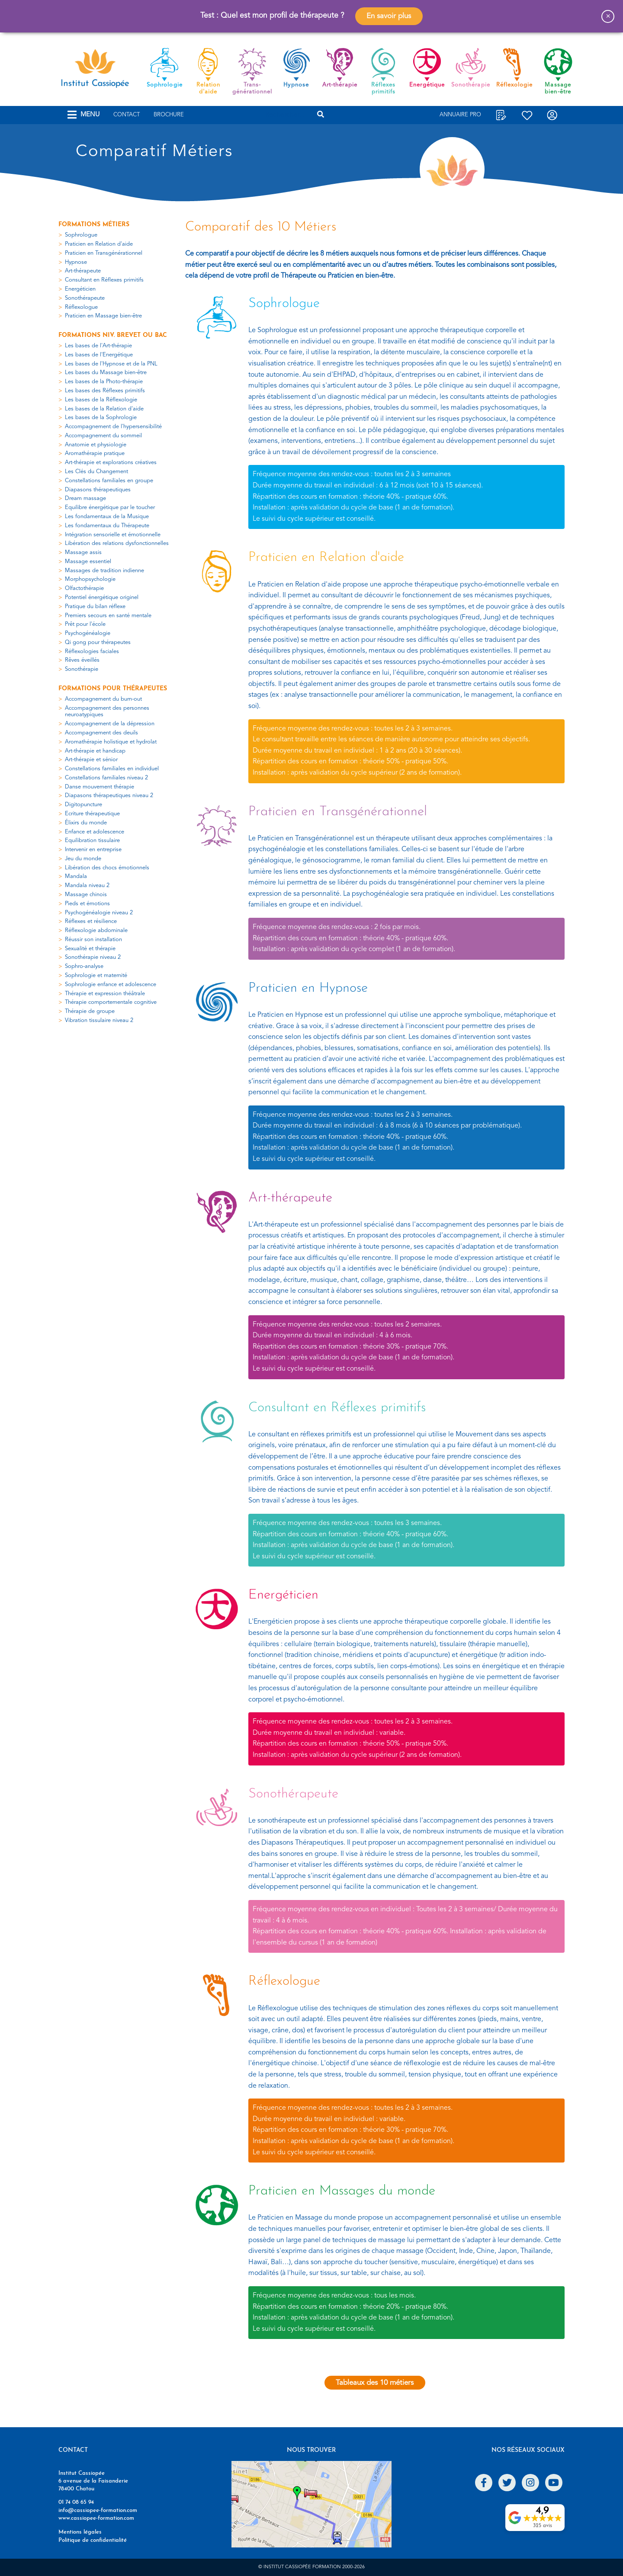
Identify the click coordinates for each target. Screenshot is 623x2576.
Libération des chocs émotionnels (107, 868)
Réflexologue (81, 307)
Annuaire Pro (460, 115)
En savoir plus (388, 16)
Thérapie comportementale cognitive (111, 1002)
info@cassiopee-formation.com (97, 2510)
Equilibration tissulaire (92, 840)
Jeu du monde (83, 859)
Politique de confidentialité (92, 2540)
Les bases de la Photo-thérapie (104, 381)
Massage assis (83, 552)
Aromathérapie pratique (95, 453)
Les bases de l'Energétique (99, 355)
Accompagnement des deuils (101, 733)
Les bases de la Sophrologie (101, 417)
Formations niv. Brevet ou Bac (112, 335)
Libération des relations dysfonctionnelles (117, 543)
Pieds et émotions (87, 904)
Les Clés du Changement (96, 471)
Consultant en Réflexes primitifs (104, 280)
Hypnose (76, 262)
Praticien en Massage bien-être (103, 316)
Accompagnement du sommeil (103, 436)
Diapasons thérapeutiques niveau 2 (109, 795)
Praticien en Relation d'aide (99, 244)
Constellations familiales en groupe (109, 481)
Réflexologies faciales (92, 651)
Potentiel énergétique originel (101, 597)
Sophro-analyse (84, 966)
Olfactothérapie (84, 588)
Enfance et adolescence (94, 832)
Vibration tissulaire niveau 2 (99, 1020)
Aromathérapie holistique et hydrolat (111, 742)
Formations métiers (93, 224)
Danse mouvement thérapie (99, 787)
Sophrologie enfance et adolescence (110, 984)
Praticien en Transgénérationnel (103, 253)
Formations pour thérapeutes (112, 689)
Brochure (169, 115)
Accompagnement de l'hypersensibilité (113, 426)
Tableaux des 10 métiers (375, 2382)
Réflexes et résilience (91, 921)
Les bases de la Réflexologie (101, 400)
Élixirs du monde (86, 823)
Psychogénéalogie (87, 633)
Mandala (76, 876)
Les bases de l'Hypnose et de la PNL (111, 364)
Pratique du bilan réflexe (95, 606)
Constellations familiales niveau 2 (106, 778)
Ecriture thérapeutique (92, 814)
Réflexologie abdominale (96, 930)
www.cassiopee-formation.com (96, 2518)
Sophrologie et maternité (96, 975)
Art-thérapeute (83, 271)
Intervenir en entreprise (93, 849)
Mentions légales (80, 2532)
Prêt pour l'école (85, 624)
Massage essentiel (88, 561)
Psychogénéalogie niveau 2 (99, 913)
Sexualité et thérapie (90, 949)
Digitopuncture (83, 804)
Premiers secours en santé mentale (108, 615)
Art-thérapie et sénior (91, 760)
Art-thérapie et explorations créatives (111, 462)
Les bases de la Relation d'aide (104, 409)
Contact (126, 115)
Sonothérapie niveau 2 (93, 957)
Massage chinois (86, 894)
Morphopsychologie (90, 579)
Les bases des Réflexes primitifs (105, 391)
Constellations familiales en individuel (112, 769)
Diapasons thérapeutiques (98, 490)
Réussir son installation (93, 939)
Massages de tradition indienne (104, 571)
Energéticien (80, 289)
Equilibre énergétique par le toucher (110, 507)
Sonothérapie (81, 669)
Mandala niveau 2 (87, 885)
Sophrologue (81, 235)
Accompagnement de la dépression (109, 724)
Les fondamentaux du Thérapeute (107, 526)
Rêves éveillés (82, 660)
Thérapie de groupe (90, 1011)
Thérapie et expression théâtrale (105, 993)
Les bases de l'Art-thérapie (98, 346)
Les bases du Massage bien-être (106, 372)
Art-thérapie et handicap (95, 751)
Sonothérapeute (85, 298)
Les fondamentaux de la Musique (107, 516)
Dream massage (85, 498)
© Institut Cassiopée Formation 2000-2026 (311, 2567)
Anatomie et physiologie (95, 445)
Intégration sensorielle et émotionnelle (113, 535)
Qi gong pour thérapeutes (98, 642)
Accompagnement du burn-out (103, 699)
